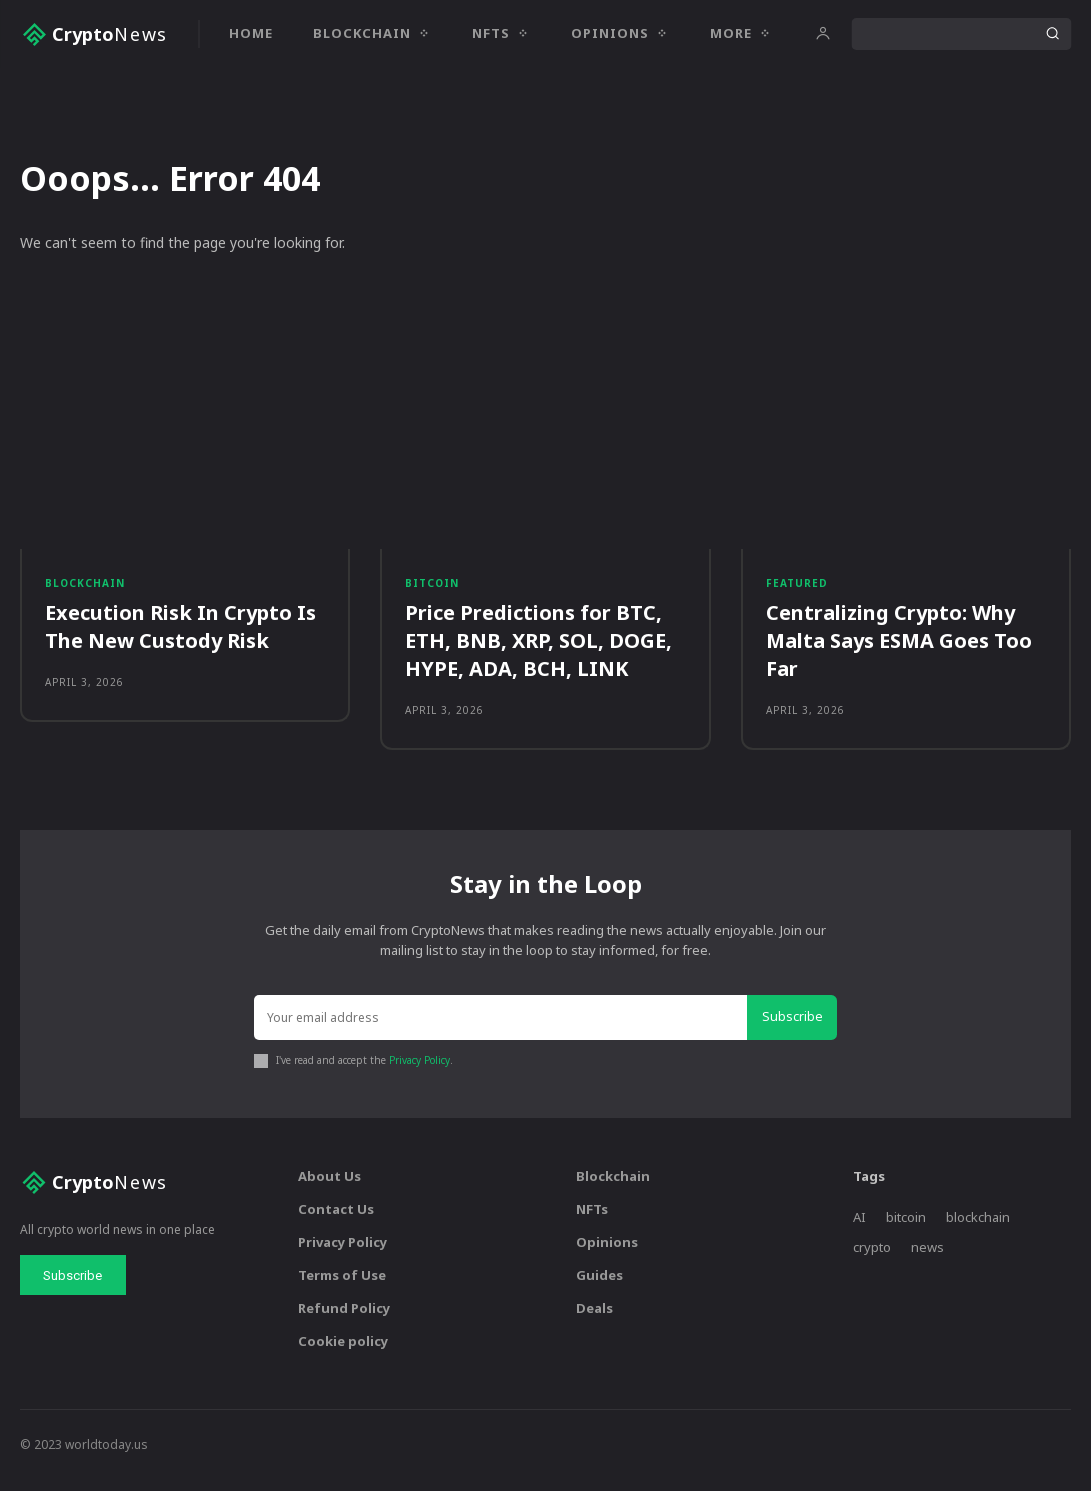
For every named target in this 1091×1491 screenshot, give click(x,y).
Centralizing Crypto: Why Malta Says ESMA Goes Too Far (899, 649)
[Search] (1052, 34)
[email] (503, 1031)
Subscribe (795, 1030)
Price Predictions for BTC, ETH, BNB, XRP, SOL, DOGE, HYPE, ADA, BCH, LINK (538, 649)
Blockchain (85, 591)
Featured (797, 591)
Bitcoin (432, 591)
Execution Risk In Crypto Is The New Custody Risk (180, 635)
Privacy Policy (418, 1072)
